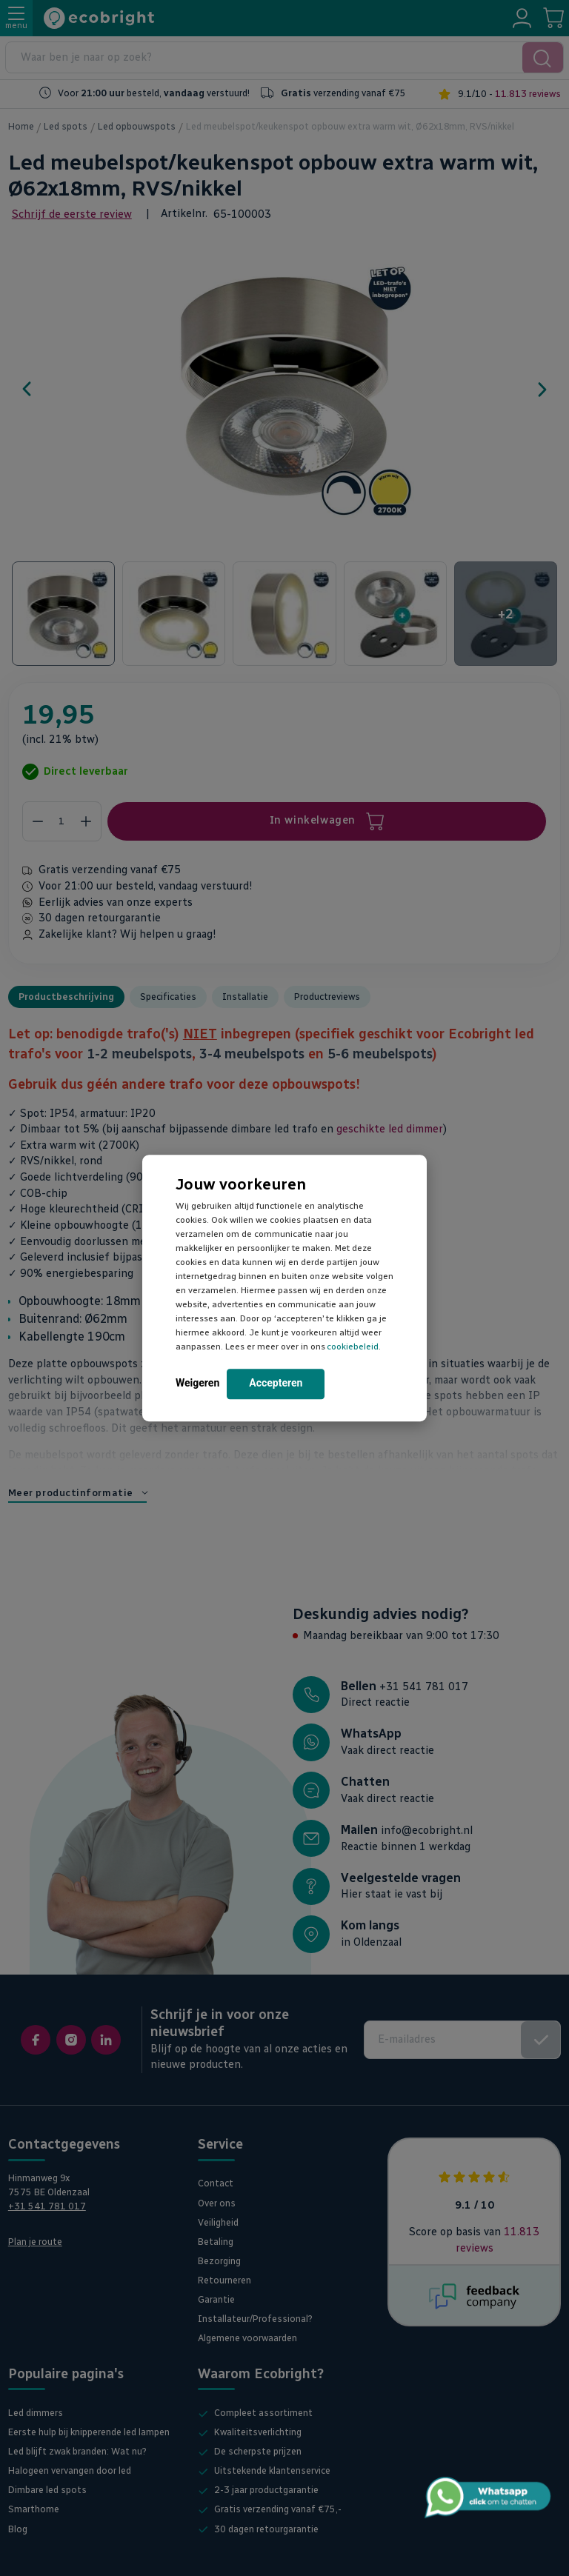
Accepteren (275, 1383)
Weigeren (197, 1383)
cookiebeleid (353, 1346)
